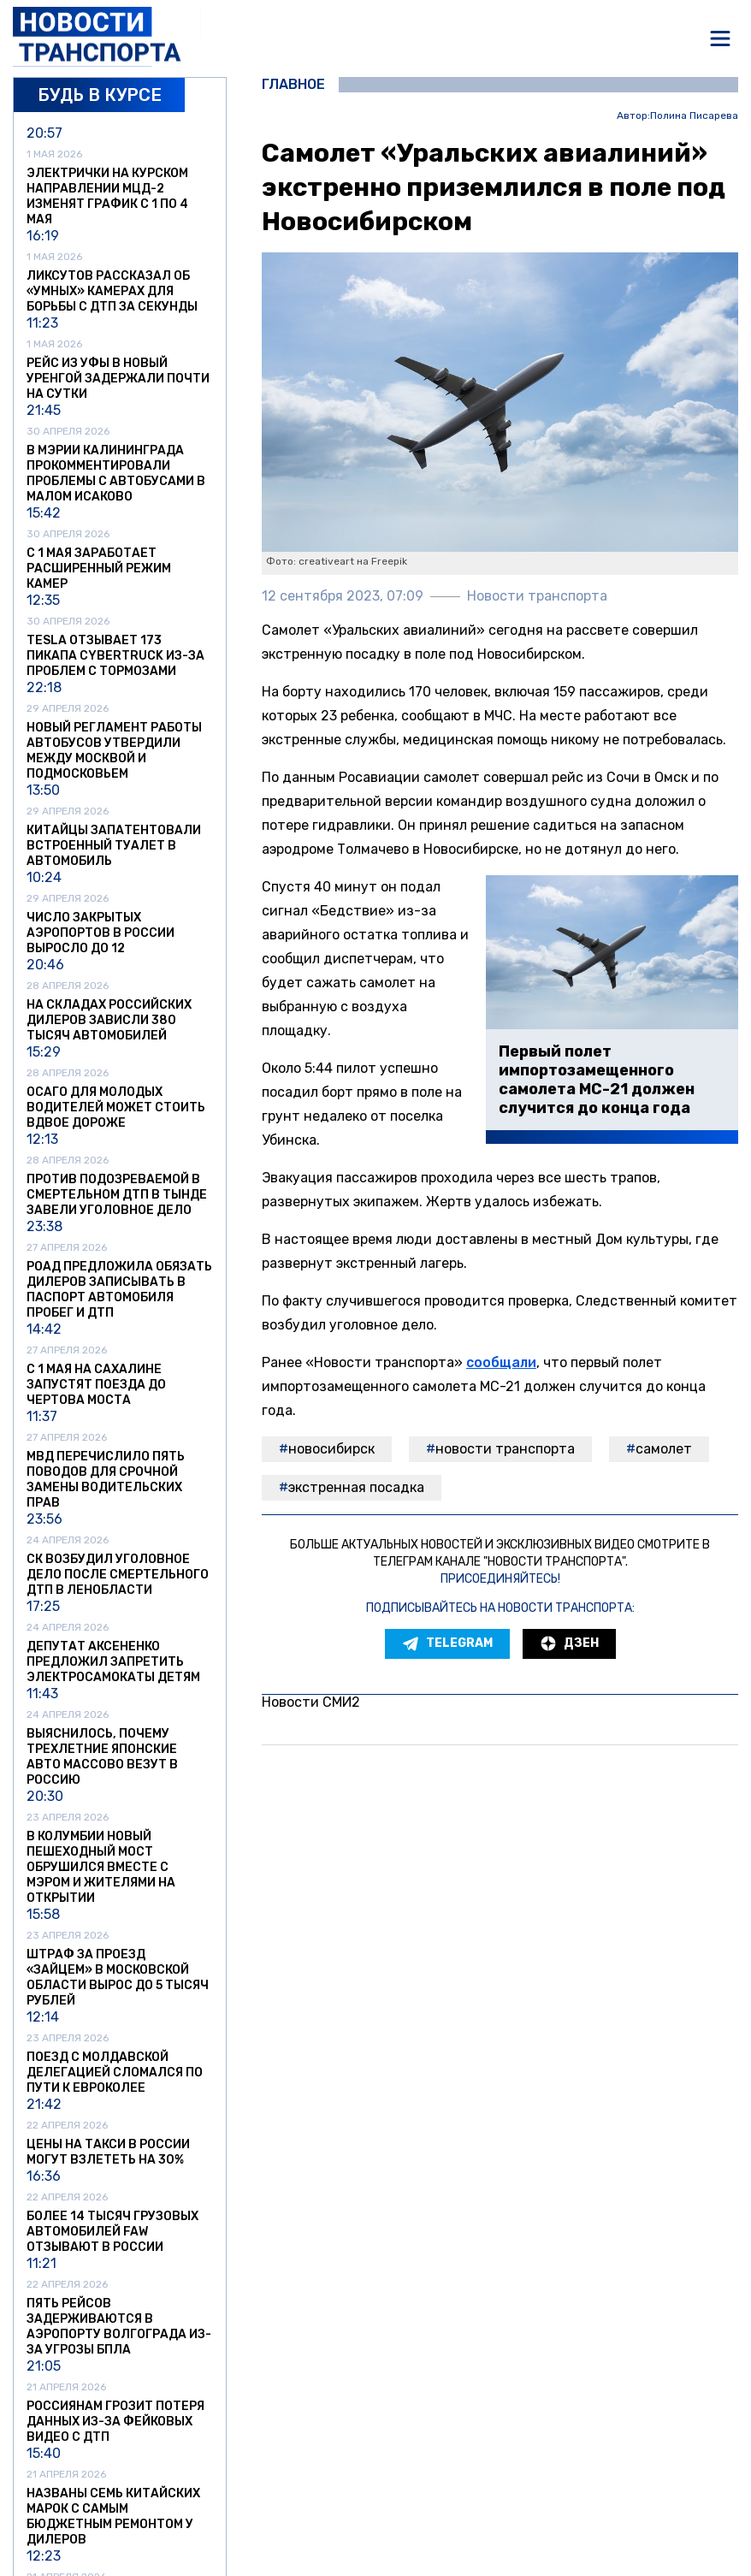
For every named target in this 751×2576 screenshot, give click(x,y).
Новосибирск (331, 1449)
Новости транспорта (505, 1449)
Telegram (447, 1643)
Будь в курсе (100, 95)
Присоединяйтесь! (500, 1579)
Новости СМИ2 (311, 1702)
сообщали (501, 1362)
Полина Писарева (694, 115)
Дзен (569, 1643)
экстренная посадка (356, 1487)
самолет (664, 1449)
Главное (293, 84)
